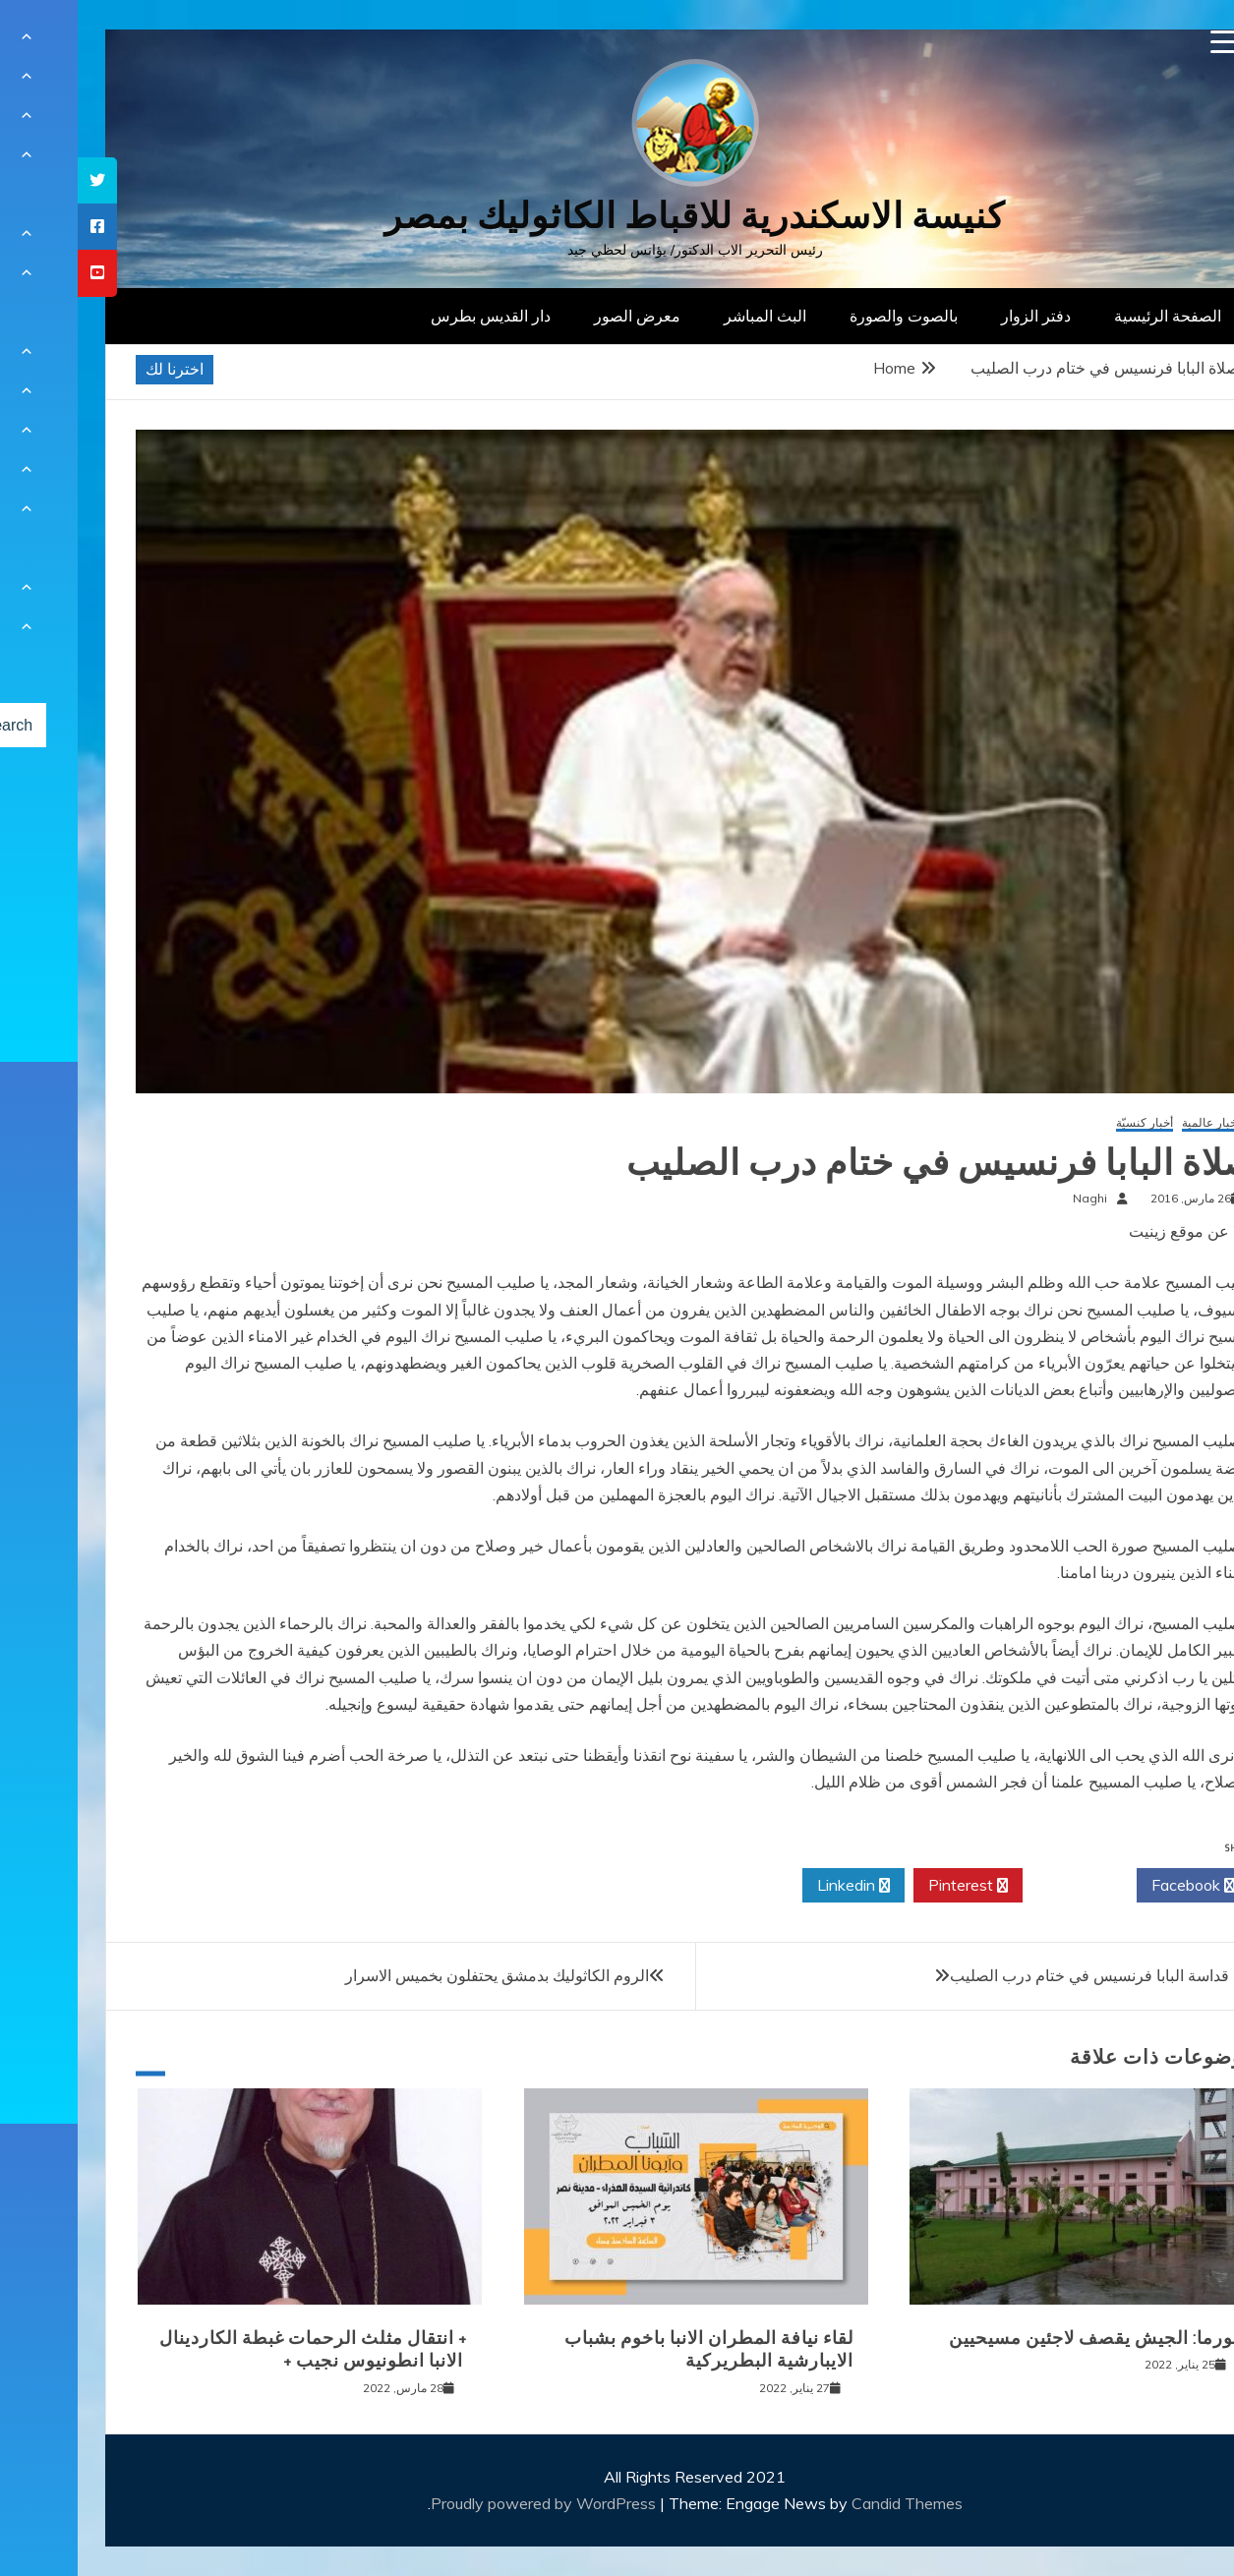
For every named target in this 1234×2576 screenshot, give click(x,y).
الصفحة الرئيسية (1090, 315)
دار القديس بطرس (413, 315)
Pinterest (890, 1886)
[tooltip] (19, 180)
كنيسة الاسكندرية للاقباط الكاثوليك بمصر (617, 216)
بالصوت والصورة (826, 315)
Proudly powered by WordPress (467, 2503)
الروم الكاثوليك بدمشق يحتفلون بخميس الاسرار (419, 1975)
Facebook (1115, 1886)
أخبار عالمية (1133, 1123)
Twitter (1002, 1886)
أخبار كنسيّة (1066, 1123)
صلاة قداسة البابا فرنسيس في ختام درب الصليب (1029, 1975)
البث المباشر (687, 315)
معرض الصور (559, 315)
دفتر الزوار (958, 315)
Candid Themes (829, 2503)
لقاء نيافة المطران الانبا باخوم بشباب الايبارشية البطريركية (631, 2349)
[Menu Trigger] (1145, 42)
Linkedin (775, 1886)
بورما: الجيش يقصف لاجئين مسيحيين (1016, 2338)
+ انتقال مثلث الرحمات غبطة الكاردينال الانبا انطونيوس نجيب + (235, 2349)
